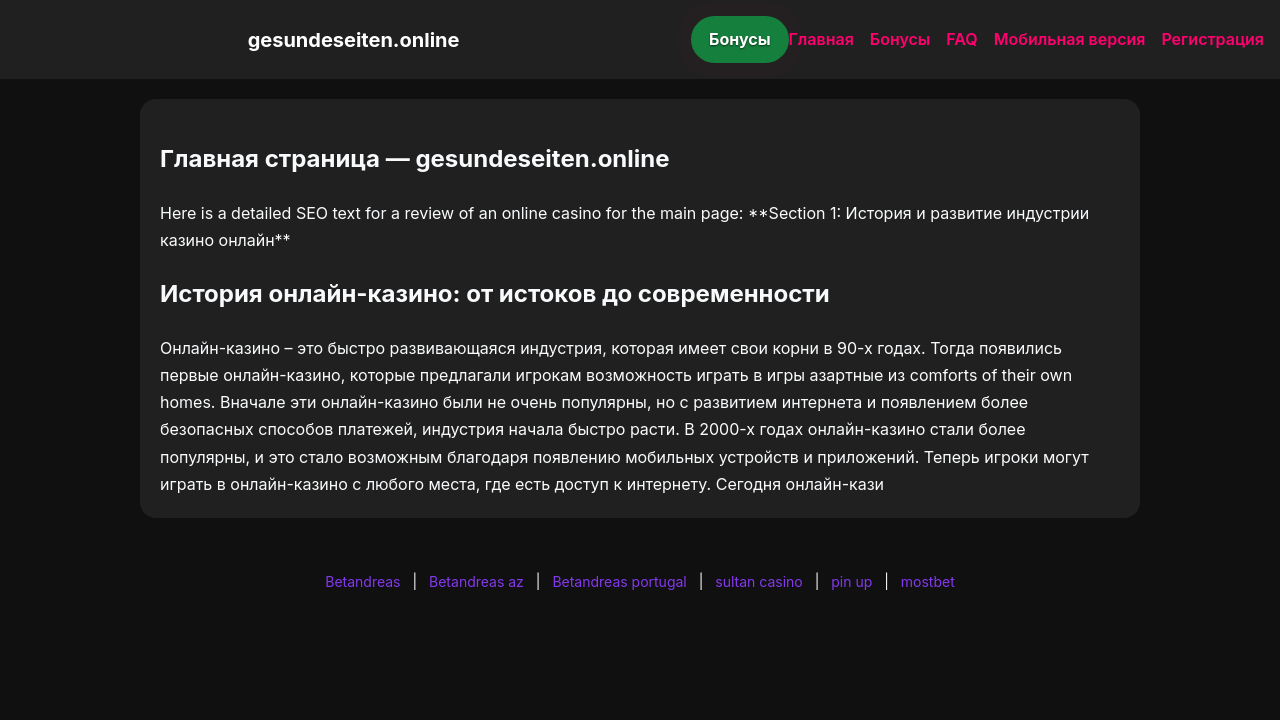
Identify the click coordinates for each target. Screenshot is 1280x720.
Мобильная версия (1070, 39)
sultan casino (758, 581)
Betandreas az (476, 581)
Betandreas (362, 581)
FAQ (961, 39)
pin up (851, 581)
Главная (821, 39)
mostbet (928, 581)
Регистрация (1212, 39)
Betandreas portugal (619, 581)
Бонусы (740, 39)
